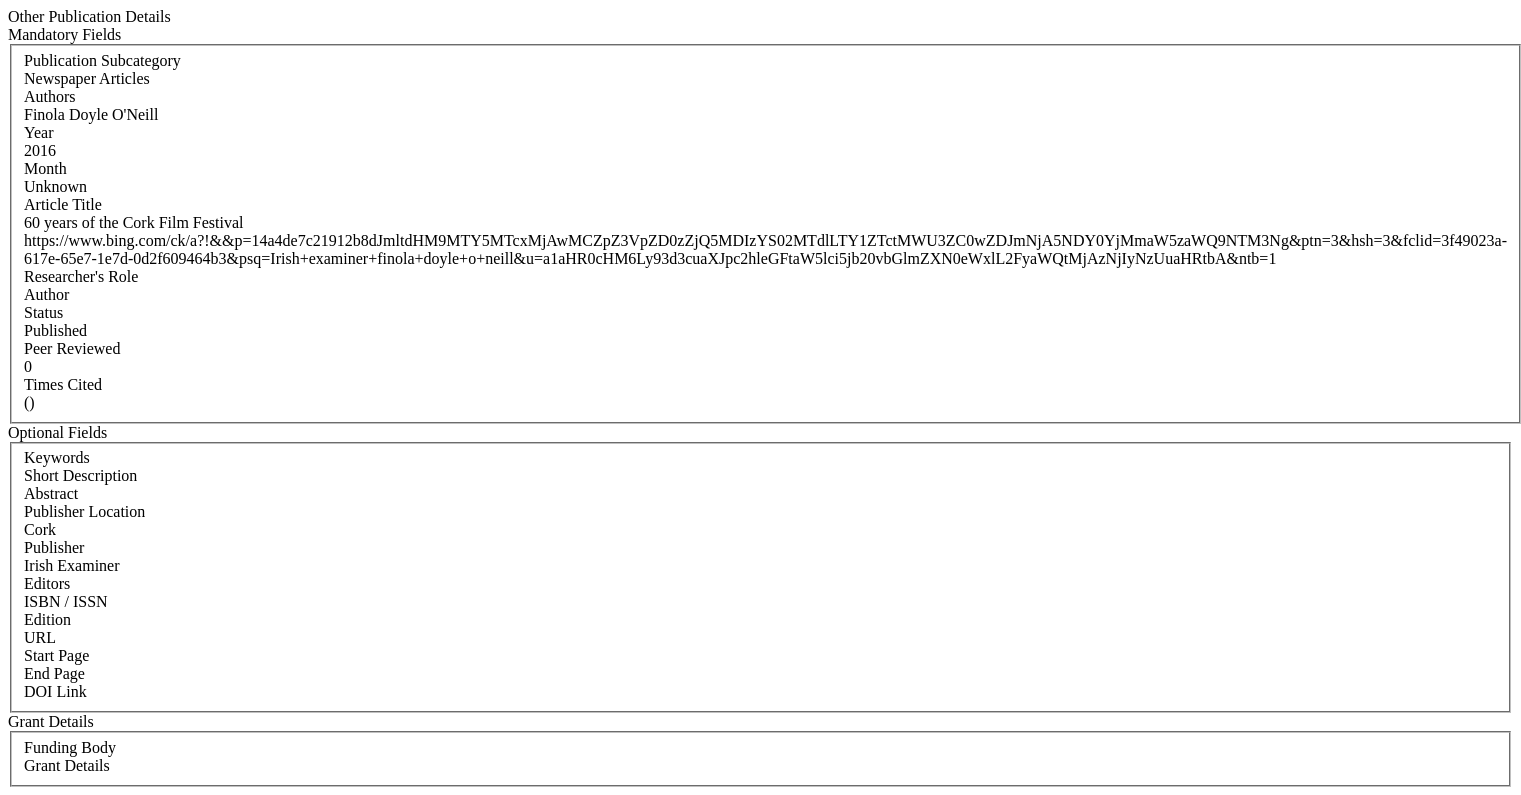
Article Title (63, 204)
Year (38, 132)
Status (43, 312)
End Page (54, 673)
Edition (47, 619)
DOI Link (55, 691)
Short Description (80, 475)
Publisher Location (84, 511)
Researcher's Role (81, 276)
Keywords (57, 457)
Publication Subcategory (102, 60)
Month (45, 168)
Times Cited (63, 384)
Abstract (51, 493)
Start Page (56, 655)
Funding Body (70, 747)
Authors (50, 96)
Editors (47, 583)
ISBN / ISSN (66, 601)
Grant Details (67, 765)
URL (40, 637)
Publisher (54, 547)
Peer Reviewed (72, 348)
